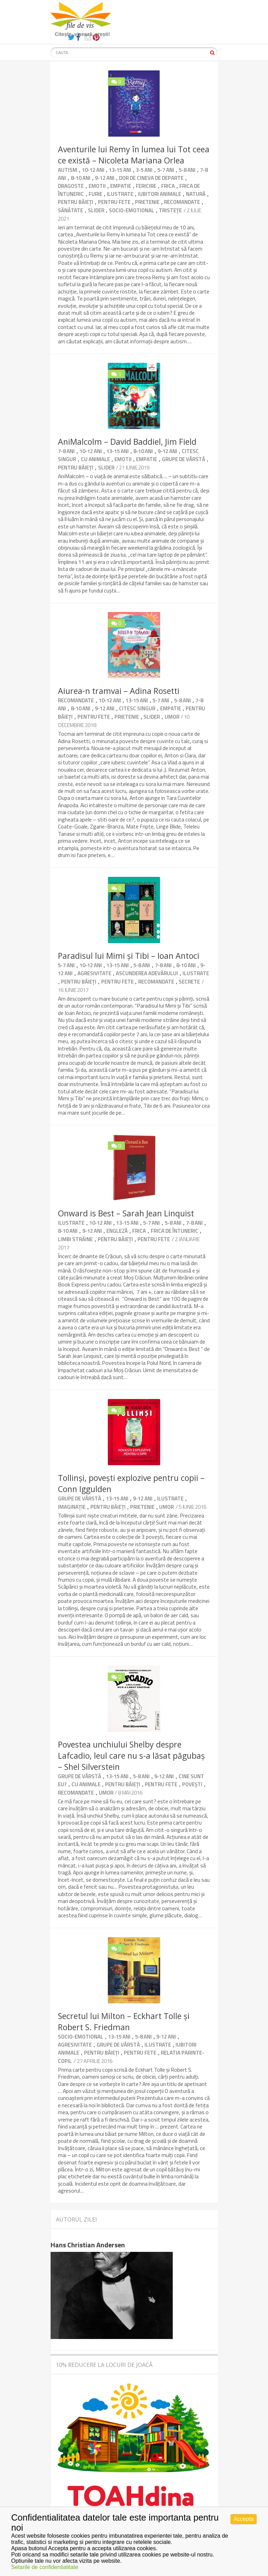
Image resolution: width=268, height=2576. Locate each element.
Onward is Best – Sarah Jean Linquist (126, 1213)
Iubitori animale (159, 194)
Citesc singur (137, 708)
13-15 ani (120, 170)
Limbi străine (75, 1239)
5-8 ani (187, 170)
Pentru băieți (75, 202)
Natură (196, 194)
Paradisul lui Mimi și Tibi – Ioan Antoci (128, 955)
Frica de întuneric (174, 1231)
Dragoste (71, 186)
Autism (67, 170)
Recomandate (182, 202)
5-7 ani (165, 170)
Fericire (146, 186)
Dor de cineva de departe (151, 178)
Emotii (97, 186)
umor (172, 717)
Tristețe (170, 210)
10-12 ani (93, 170)
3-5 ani (144, 170)
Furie (95, 194)
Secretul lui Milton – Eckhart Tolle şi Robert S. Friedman (123, 2021)
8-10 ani (80, 178)
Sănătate (70, 210)
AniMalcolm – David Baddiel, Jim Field (127, 441)
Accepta (243, 2519)
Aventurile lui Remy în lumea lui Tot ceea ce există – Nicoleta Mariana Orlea (133, 155)
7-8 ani (66, 451)
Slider (96, 210)
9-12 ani (104, 178)
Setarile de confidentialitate (44, 2567)
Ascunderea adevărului (147, 973)
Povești (192, 1784)
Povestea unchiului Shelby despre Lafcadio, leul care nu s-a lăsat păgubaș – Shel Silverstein (131, 1755)
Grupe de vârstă (183, 459)
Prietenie (147, 202)
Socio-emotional (131, 210)
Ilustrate (120, 194)
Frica (168, 186)
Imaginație (71, 1507)
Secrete (189, 982)
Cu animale (95, 459)
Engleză (117, 1231)
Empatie (120, 186)
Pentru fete (114, 202)
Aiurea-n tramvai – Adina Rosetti (118, 690)
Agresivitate (94, 973)
